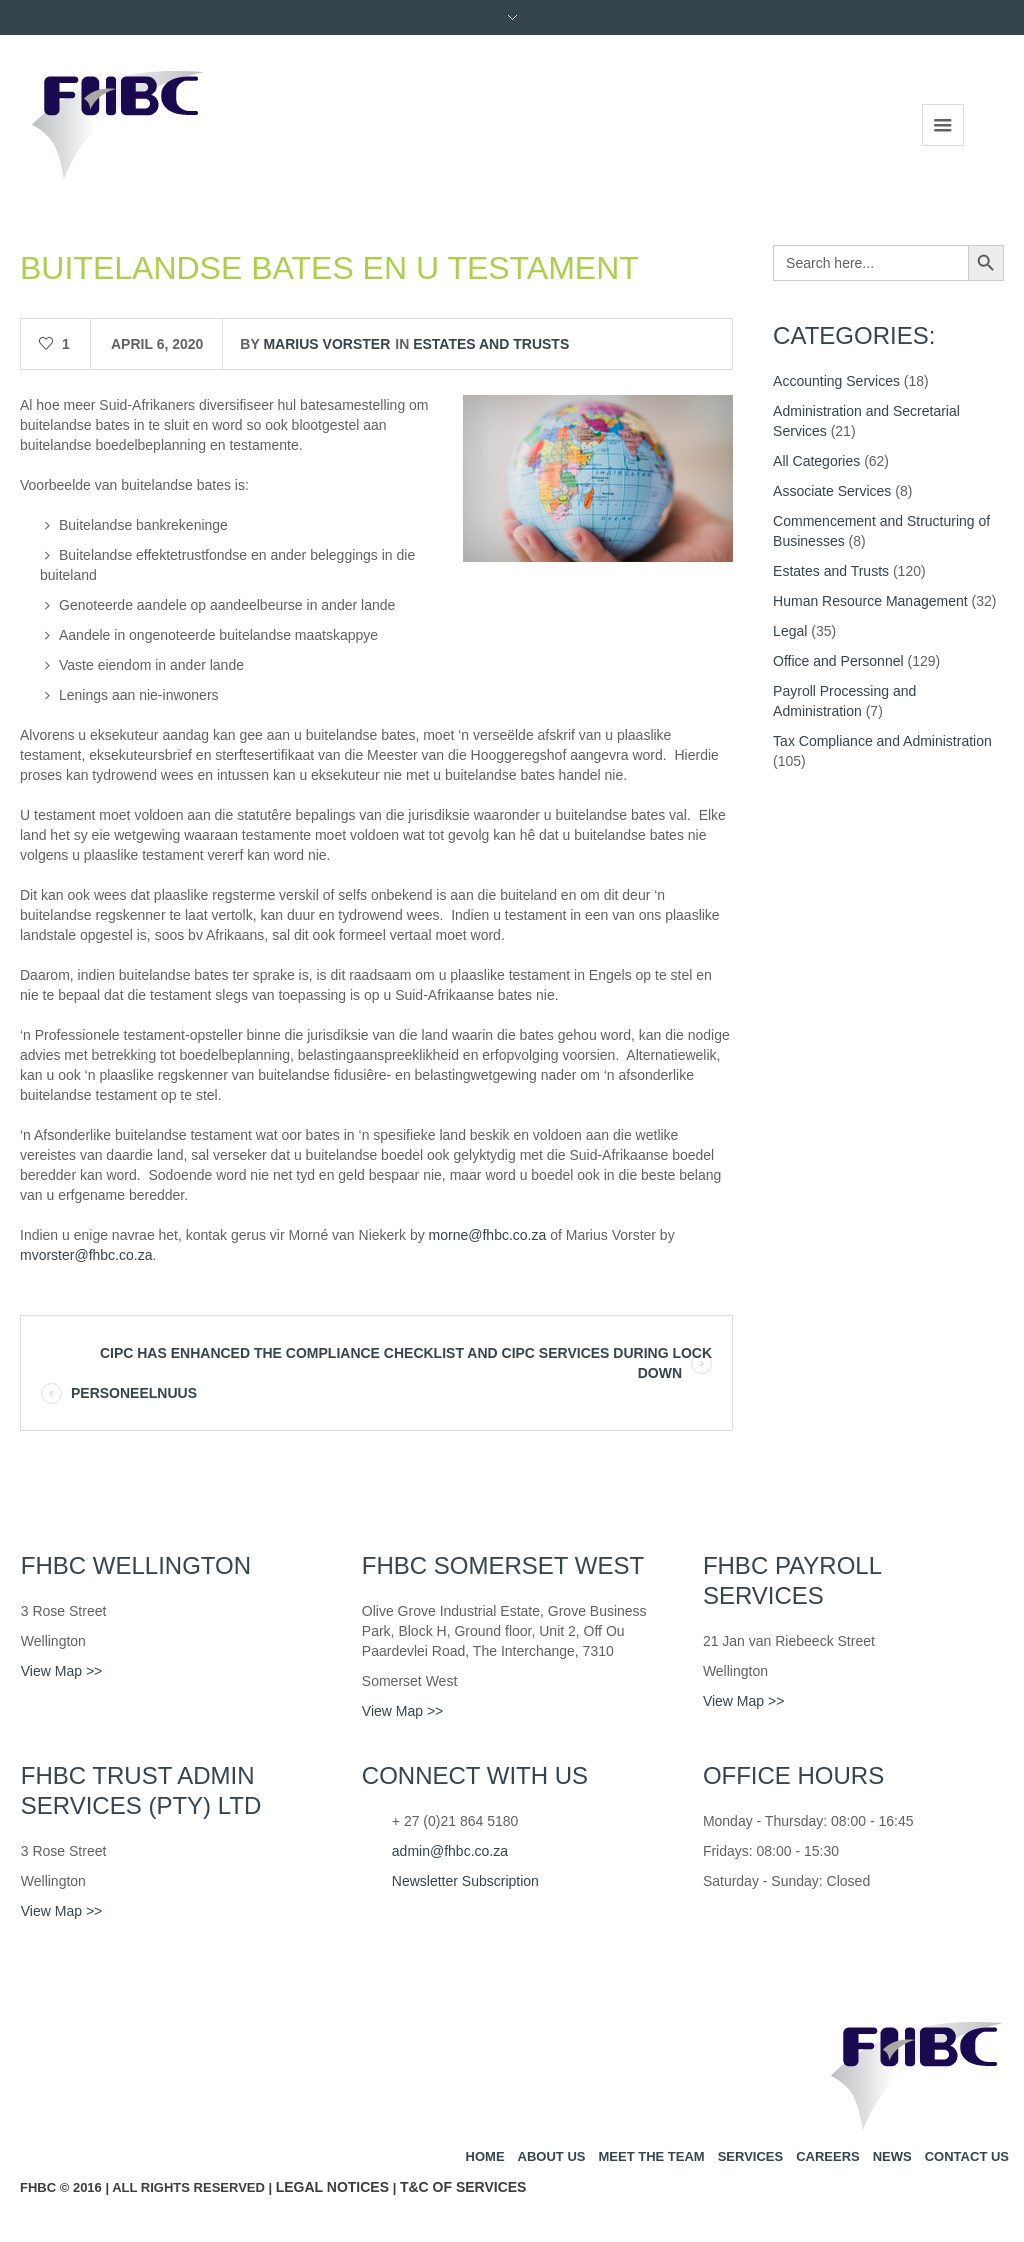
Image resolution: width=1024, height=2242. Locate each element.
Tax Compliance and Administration (882, 741)
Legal (790, 631)
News (892, 2156)
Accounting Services (836, 381)
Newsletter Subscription (465, 1881)
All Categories (816, 461)
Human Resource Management (870, 601)
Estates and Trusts (491, 344)
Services (751, 2156)
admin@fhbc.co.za (450, 1851)
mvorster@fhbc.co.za (86, 1255)
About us (552, 2156)
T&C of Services (463, 2187)
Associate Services (832, 491)
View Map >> (61, 1671)
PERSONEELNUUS (134, 1393)
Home (485, 2156)
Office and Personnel (838, 661)
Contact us (967, 2156)
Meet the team (651, 2156)
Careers (828, 2156)
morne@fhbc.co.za (488, 1235)
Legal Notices (332, 2187)
